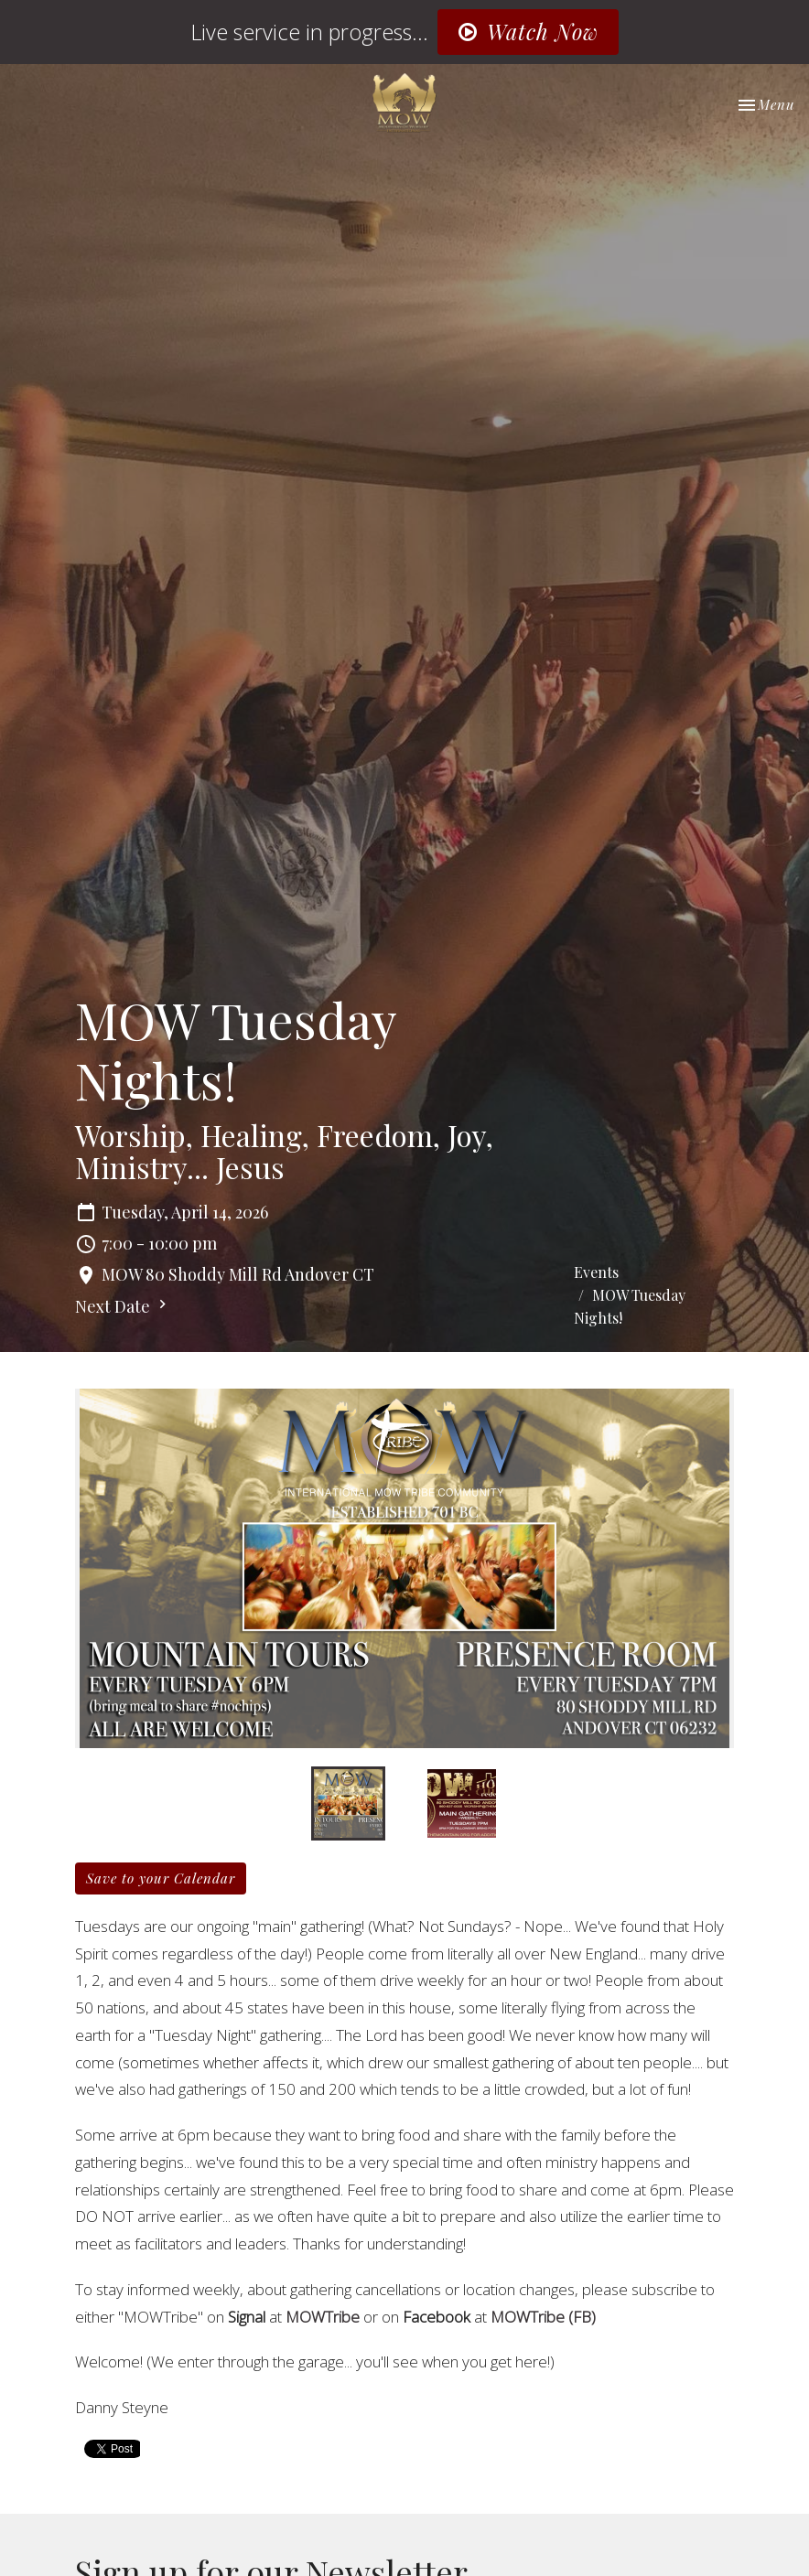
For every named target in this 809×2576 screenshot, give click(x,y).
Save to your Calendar (160, 1878)
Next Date (123, 1306)
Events (596, 1272)
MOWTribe (323, 2316)
